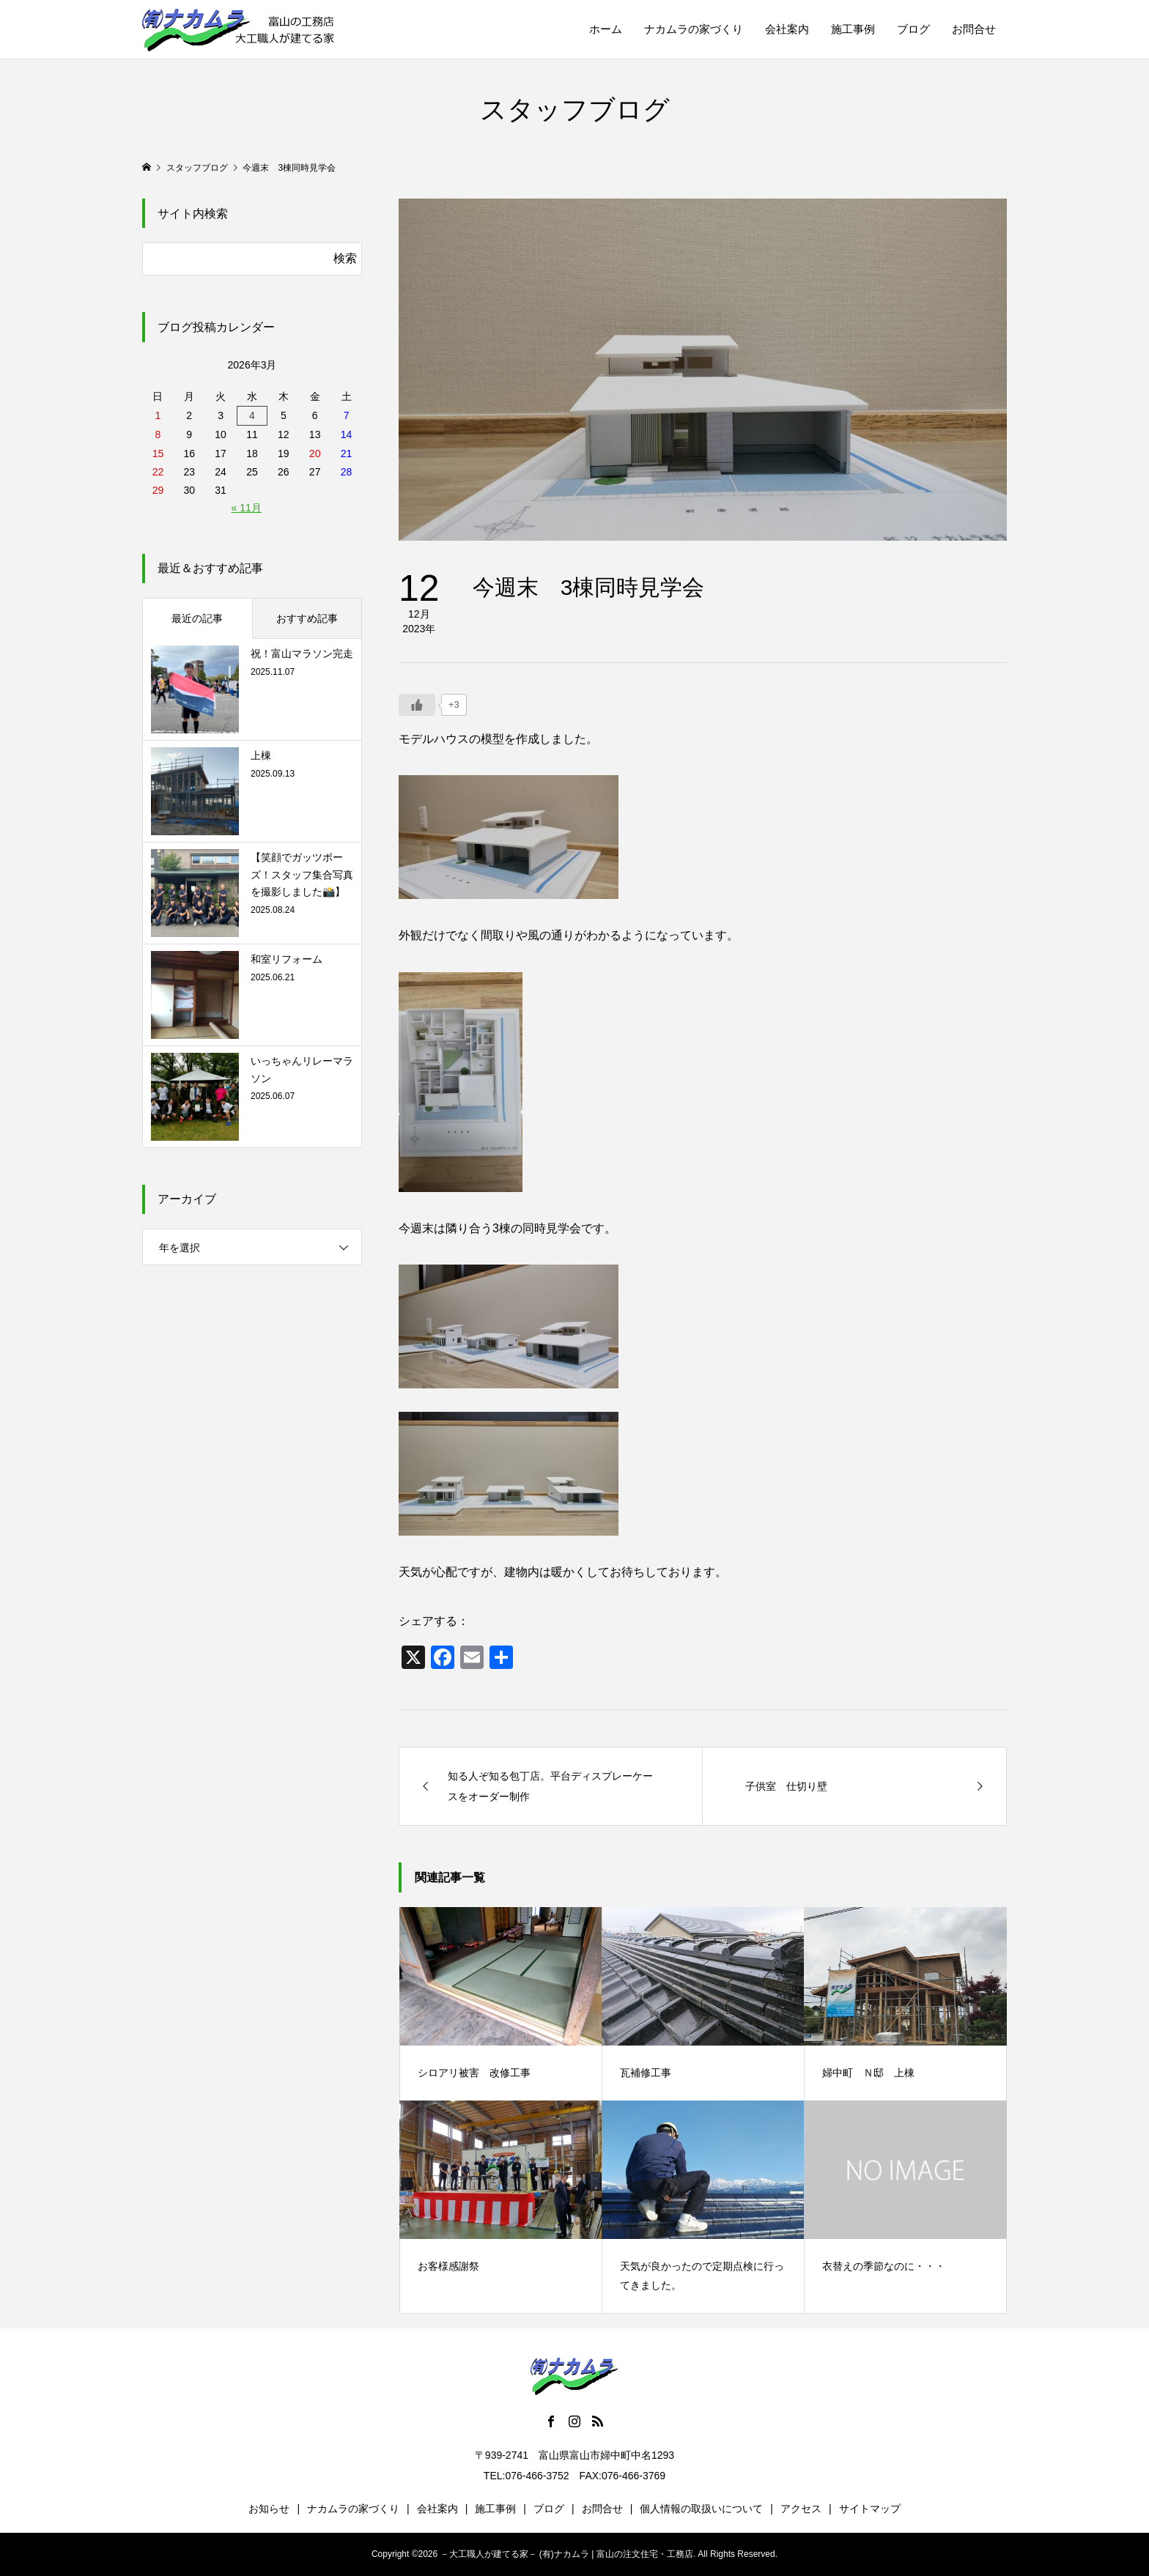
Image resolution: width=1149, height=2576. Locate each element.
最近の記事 (197, 618)
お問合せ (974, 29)
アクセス (800, 2508)
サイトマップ (870, 2508)
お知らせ (268, 2508)
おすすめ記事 (307, 618)
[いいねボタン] (417, 705)
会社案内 (787, 29)
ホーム (605, 29)
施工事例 (853, 29)
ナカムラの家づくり (693, 29)
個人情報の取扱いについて (701, 2508)
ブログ (913, 29)
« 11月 (247, 508)
